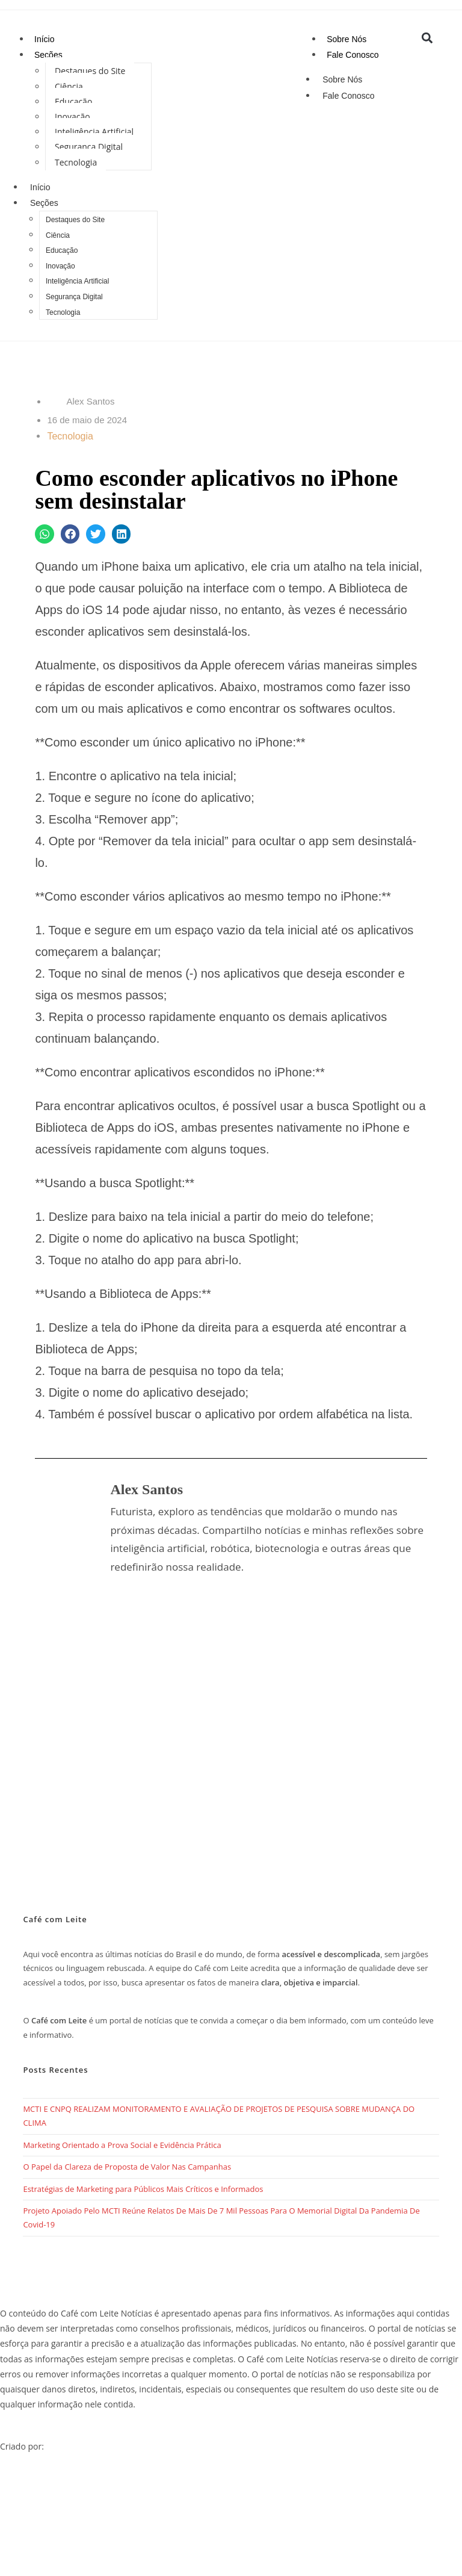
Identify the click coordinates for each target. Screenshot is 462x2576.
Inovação (72, 116)
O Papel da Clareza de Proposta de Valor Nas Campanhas (127, 2166)
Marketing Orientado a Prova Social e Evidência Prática (122, 2145)
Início (44, 39)
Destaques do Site (90, 70)
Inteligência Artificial (94, 131)
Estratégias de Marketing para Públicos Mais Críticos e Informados (143, 2188)
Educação (73, 101)
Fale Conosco (352, 55)
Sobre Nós (346, 39)
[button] (427, 38)
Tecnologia (76, 162)
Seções (48, 55)
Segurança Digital (89, 146)
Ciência (69, 86)
